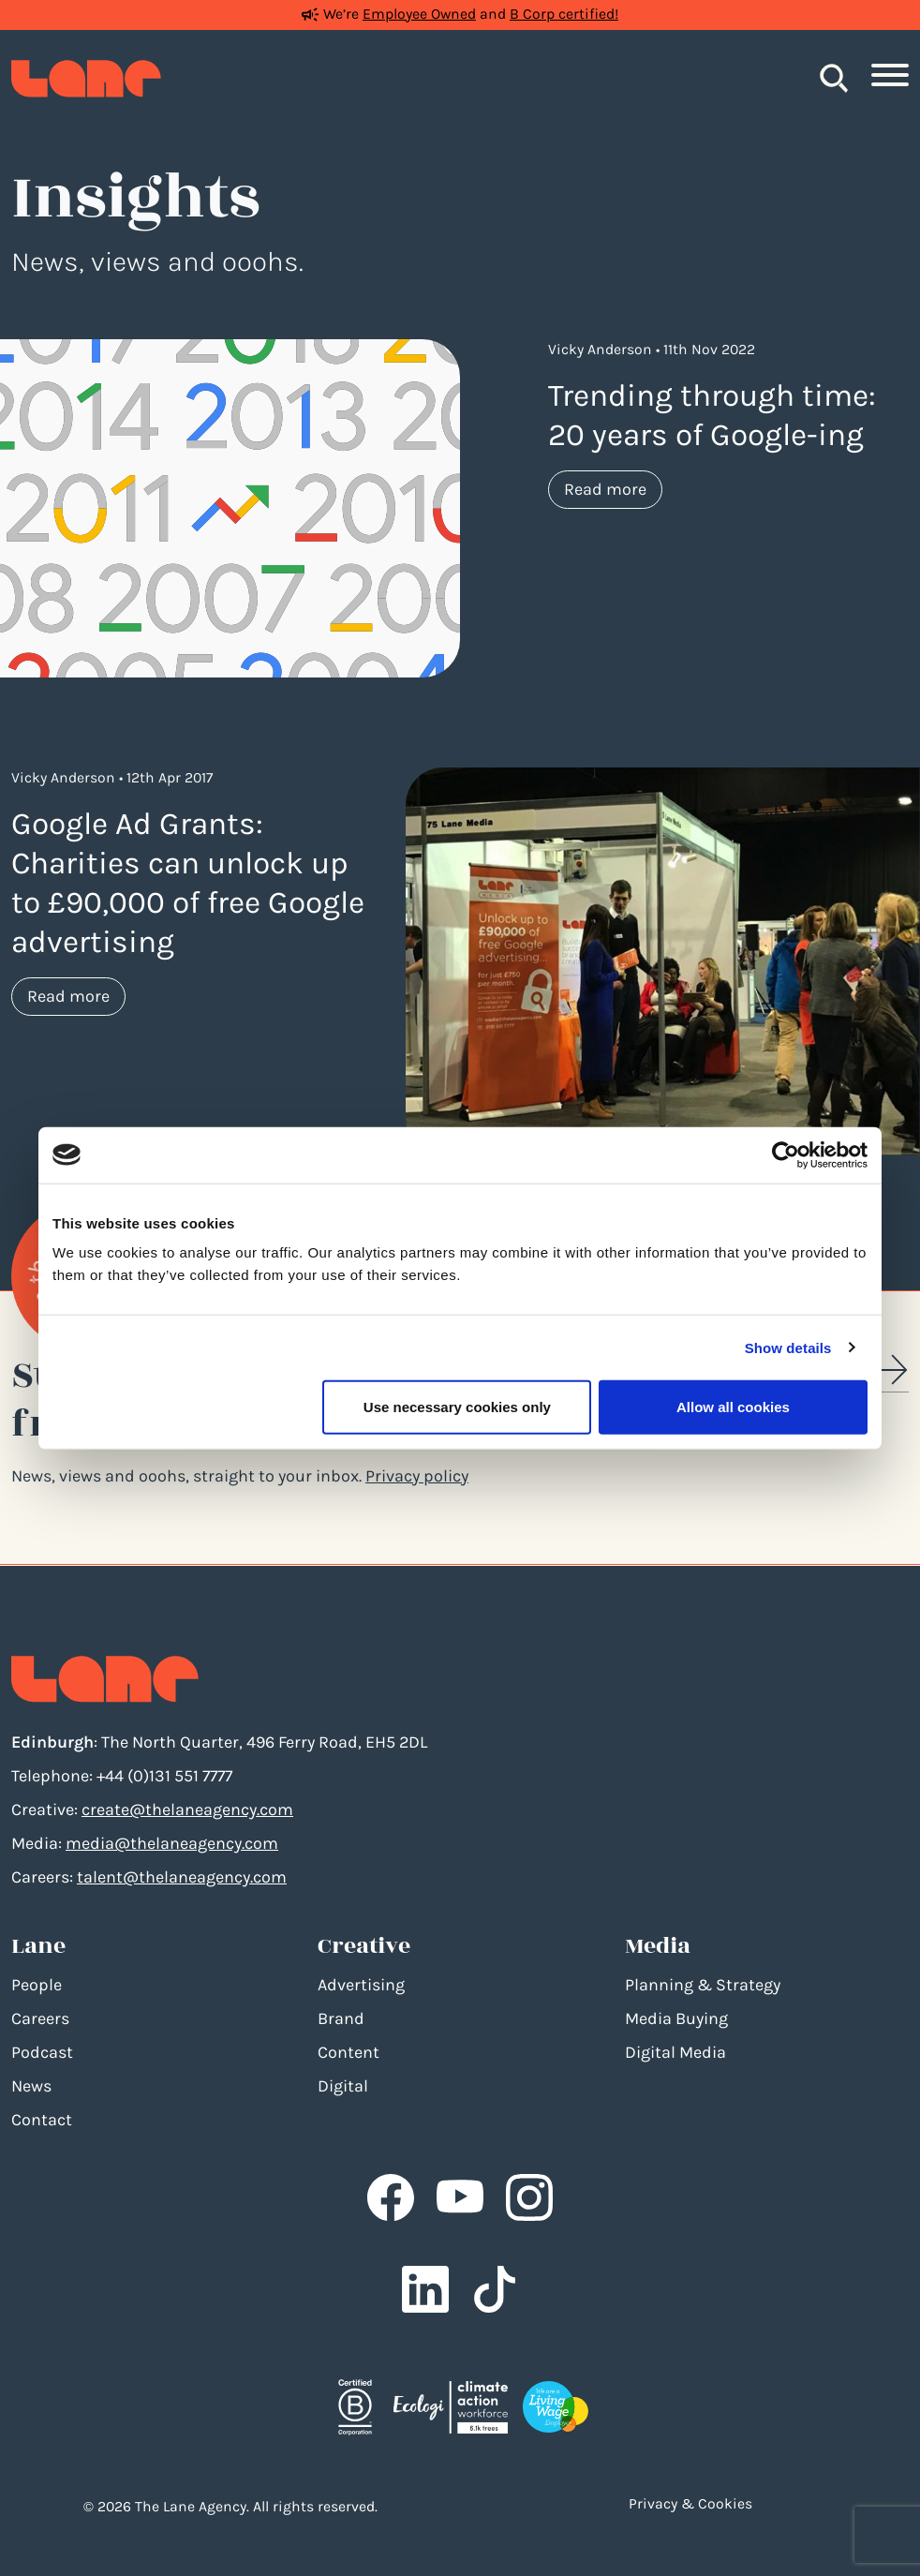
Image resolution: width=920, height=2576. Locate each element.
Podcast (42, 2052)
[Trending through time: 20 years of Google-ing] (230, 507)
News (31, 2086)
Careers (40, 2018)
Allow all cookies (733, 1407)
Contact (41, 2119)
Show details (788, 1347)
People (36, 1984)
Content (348, 2052)
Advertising (361, 1984)
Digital (343, 2086)
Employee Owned (419, 14)
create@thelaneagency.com (187, 1809)
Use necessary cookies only (457, 1407)
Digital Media (675, 2052)
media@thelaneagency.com (172, 1843)
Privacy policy (416, 1476)
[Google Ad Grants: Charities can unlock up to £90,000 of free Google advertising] (663, 959)
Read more (613, 487)
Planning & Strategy (702, 1984)
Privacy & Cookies (690, 2503)
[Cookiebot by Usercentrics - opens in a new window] (786, 1154)
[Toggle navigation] (890, 79)
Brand (341, 2018)
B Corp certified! (564, 14)
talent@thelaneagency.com (182, 1877)
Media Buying (676, 2018)
